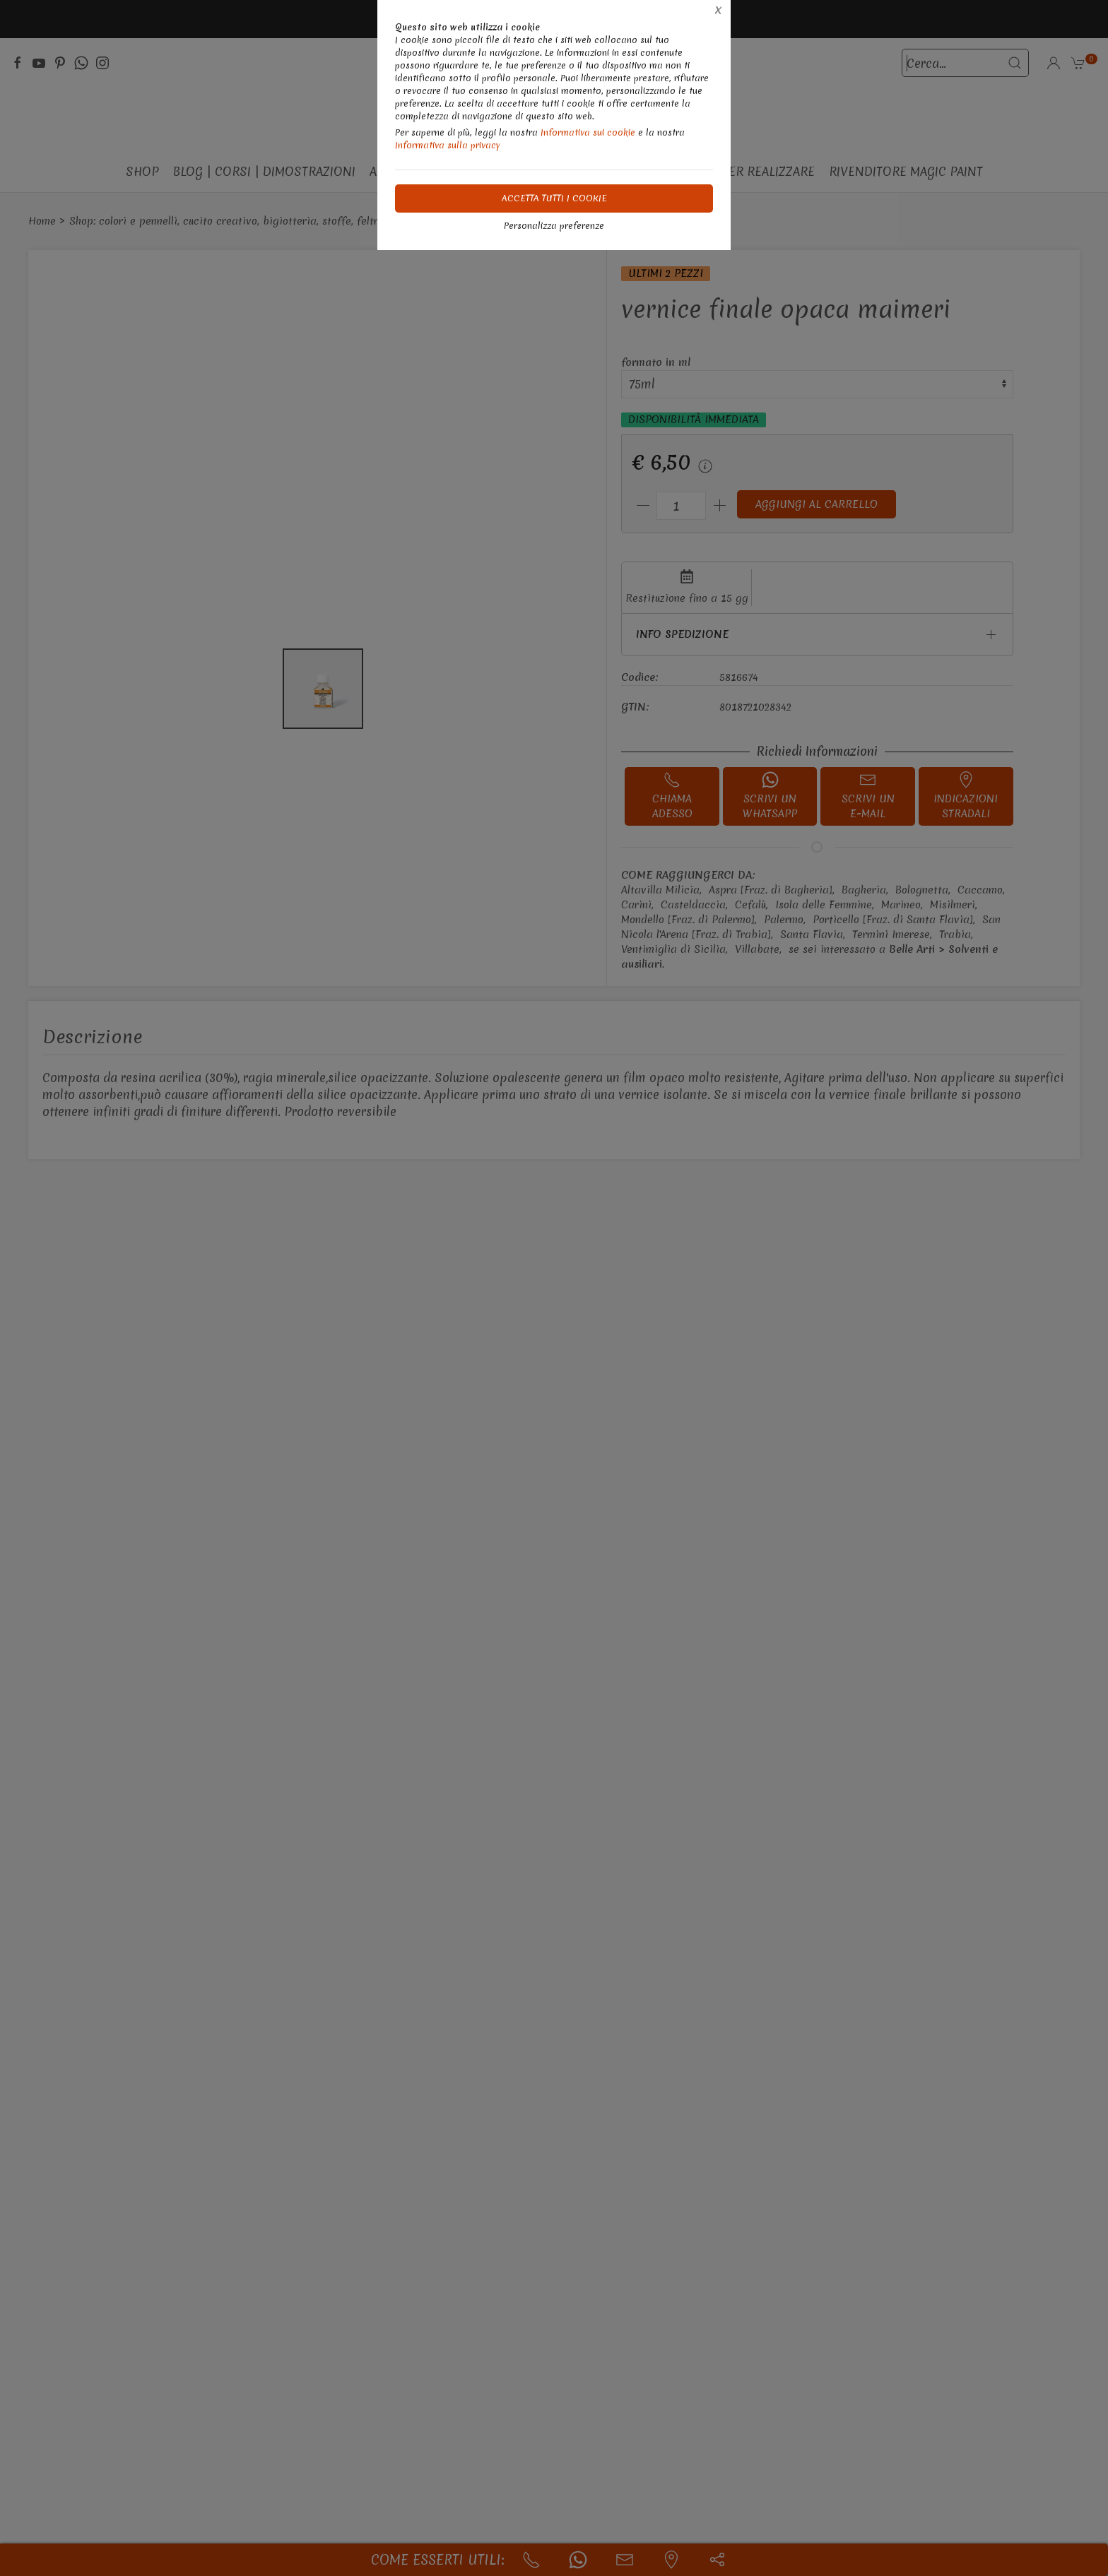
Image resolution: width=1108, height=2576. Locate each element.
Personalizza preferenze (554, 226)
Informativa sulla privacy (447, 145)
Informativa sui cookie (588, 132)
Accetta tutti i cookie (554, 198)
